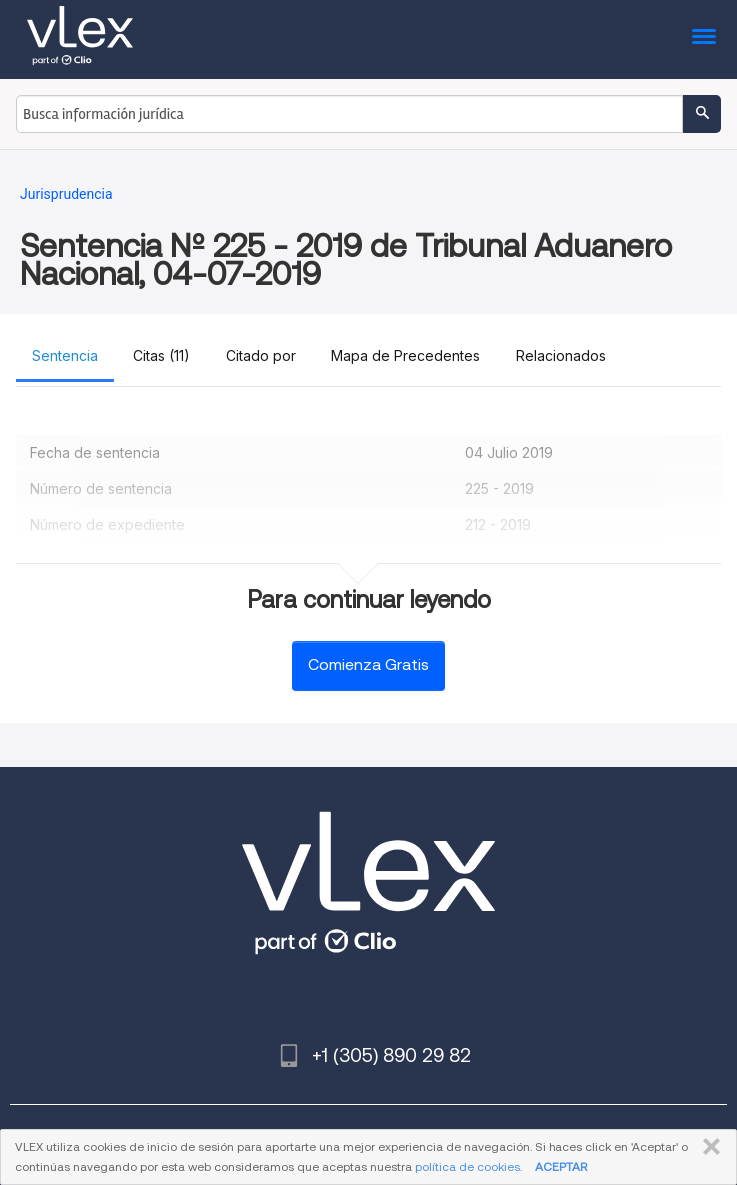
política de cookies (467, 1166)
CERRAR (707, 1147)
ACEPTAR (561, 1166)
